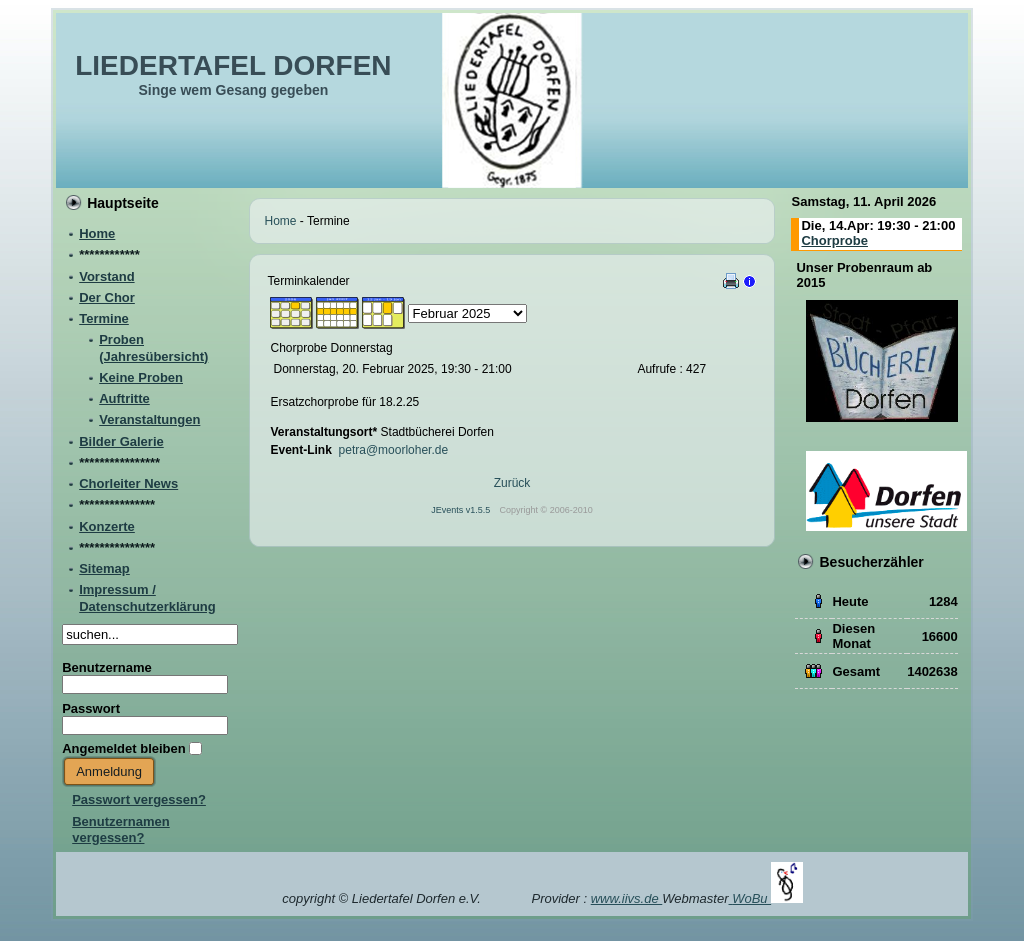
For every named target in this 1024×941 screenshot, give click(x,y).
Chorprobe (834, 240)
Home (281, 221)
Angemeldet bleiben (124, 748)
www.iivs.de (627, 898)
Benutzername (107, 667)
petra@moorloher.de (394, 450)
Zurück (512, 483)
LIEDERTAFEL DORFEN (233, 65)
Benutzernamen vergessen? (121, 829)
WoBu (767, 898)
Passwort (91, 708)
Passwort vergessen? (139, 799)
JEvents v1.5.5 (462, 510)
